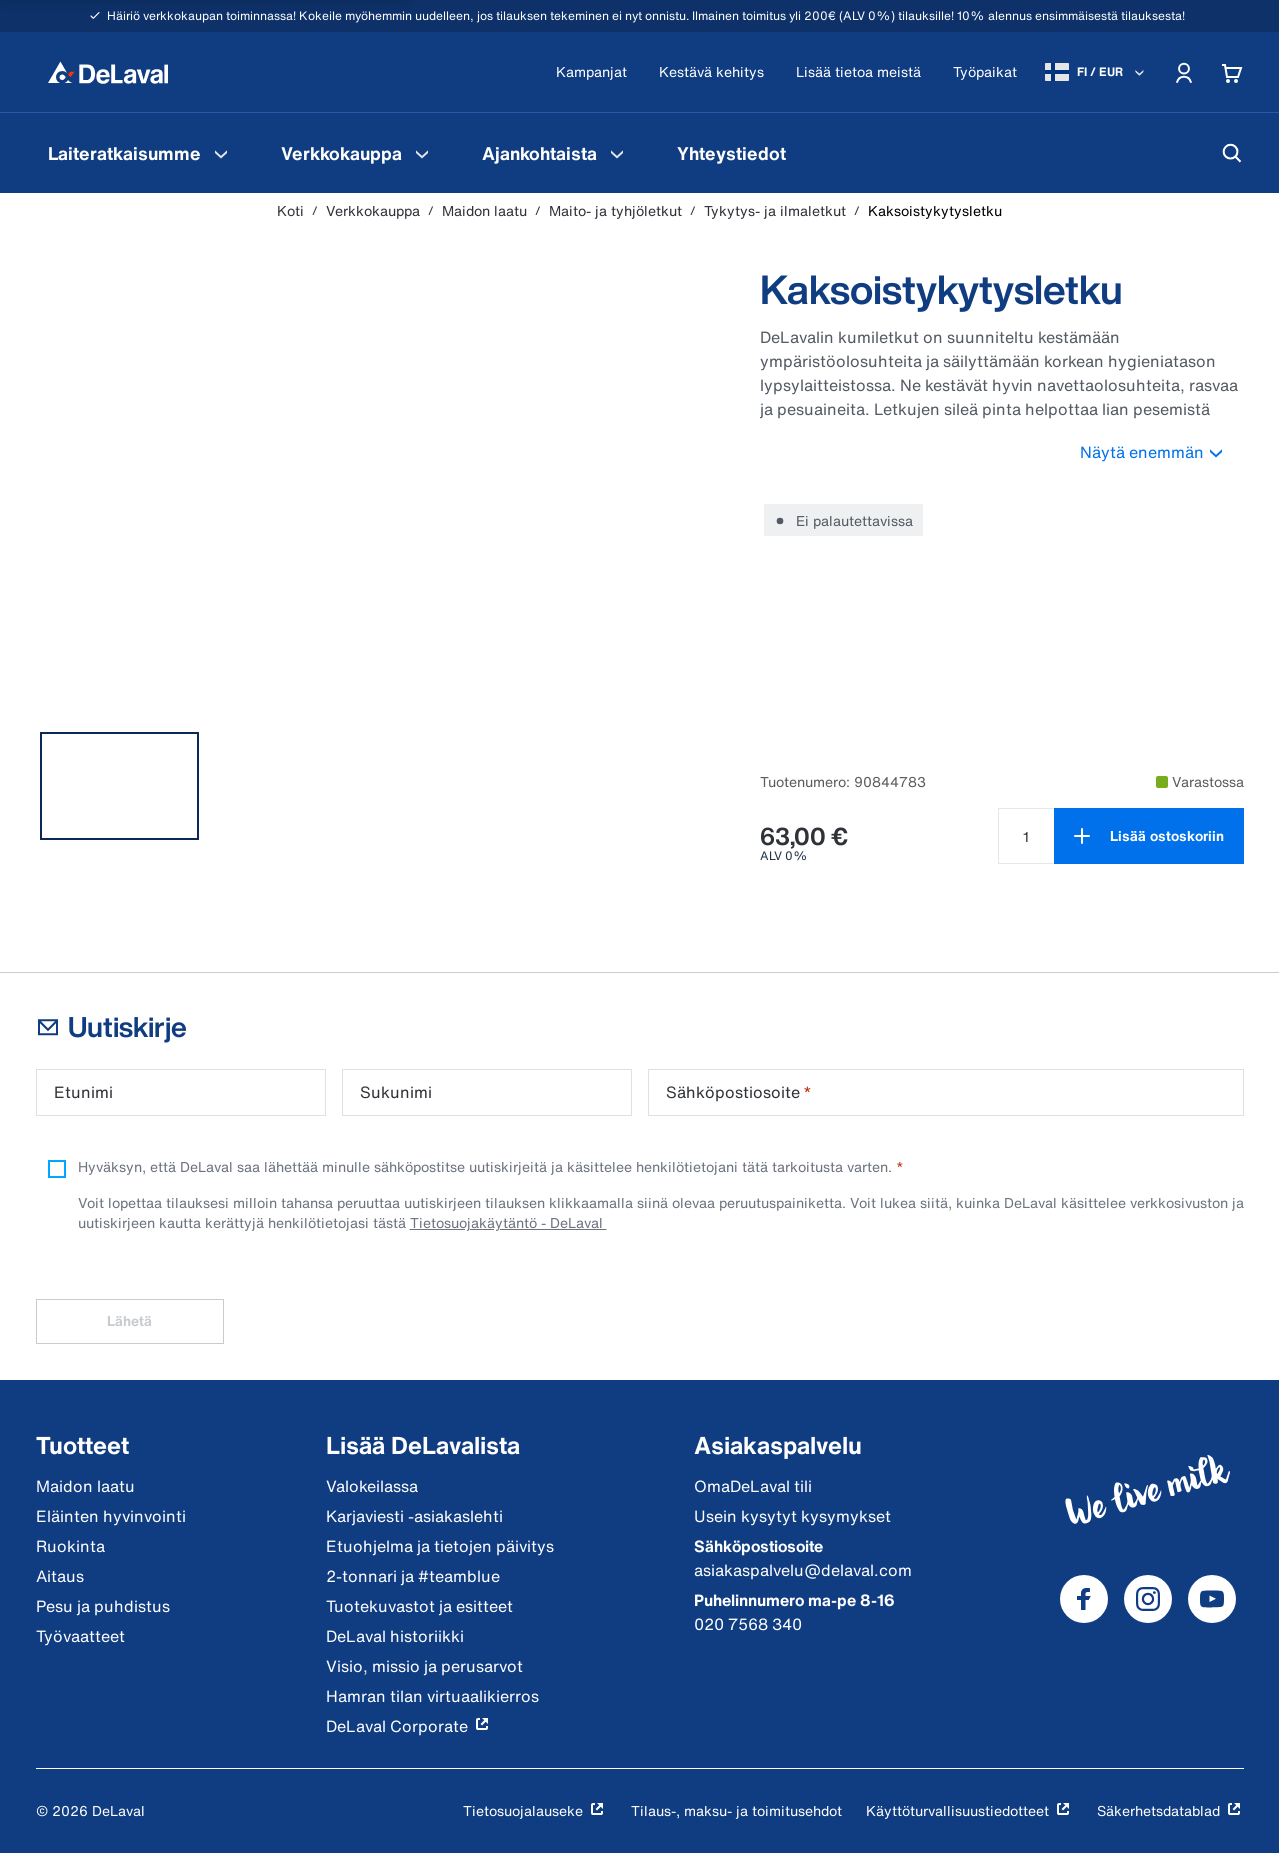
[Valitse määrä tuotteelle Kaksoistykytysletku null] (1026, 836)
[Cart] (1232, 72)
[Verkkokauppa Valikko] (422, 153)
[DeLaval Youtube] (1212, 1599)
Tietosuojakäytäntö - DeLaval (508, 1222)
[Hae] (1232, 153)
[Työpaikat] (985, 72)
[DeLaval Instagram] (1148, 1599)
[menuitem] (140, 153)
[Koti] (108, 72)
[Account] (1184, 72)
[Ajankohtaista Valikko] (617, 153)
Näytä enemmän (1162, 452)
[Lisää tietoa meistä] (858, 72)
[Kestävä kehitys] (711, 72)
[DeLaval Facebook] (1084, 1599)
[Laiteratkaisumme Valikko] (221, 153)
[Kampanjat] (591, 72)
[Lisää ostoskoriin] (1149, 836)
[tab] (120, 786)
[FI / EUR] (1096, 72)
